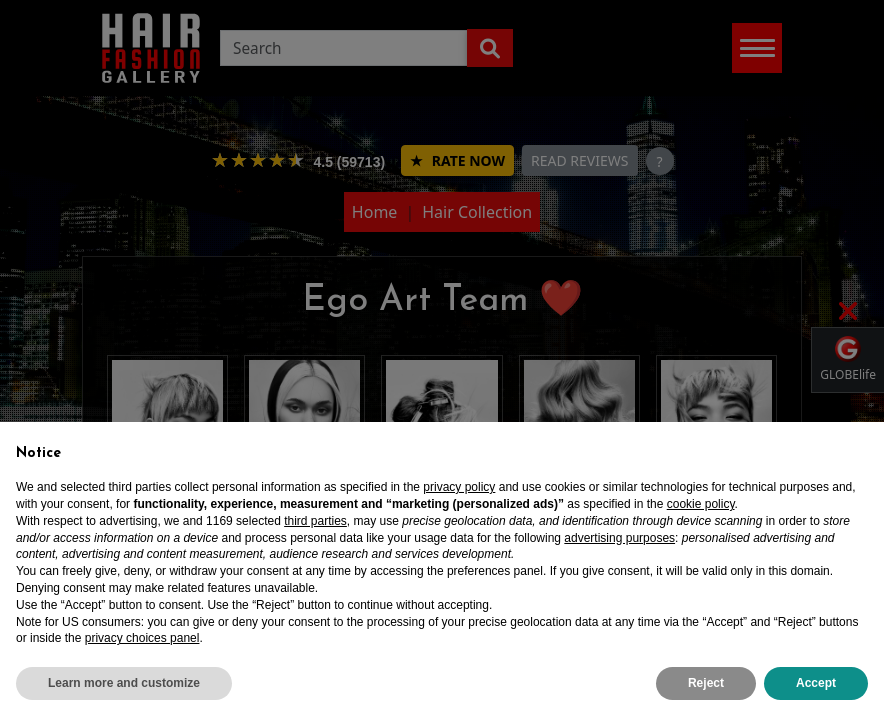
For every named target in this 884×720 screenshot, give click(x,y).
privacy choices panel (142, 638)
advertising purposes (619, 538)
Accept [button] (816, 683)
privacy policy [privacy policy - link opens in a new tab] (459, 487)
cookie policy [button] (701, 504)
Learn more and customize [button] (124, 683)
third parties (315, 521)
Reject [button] (706, 683)
